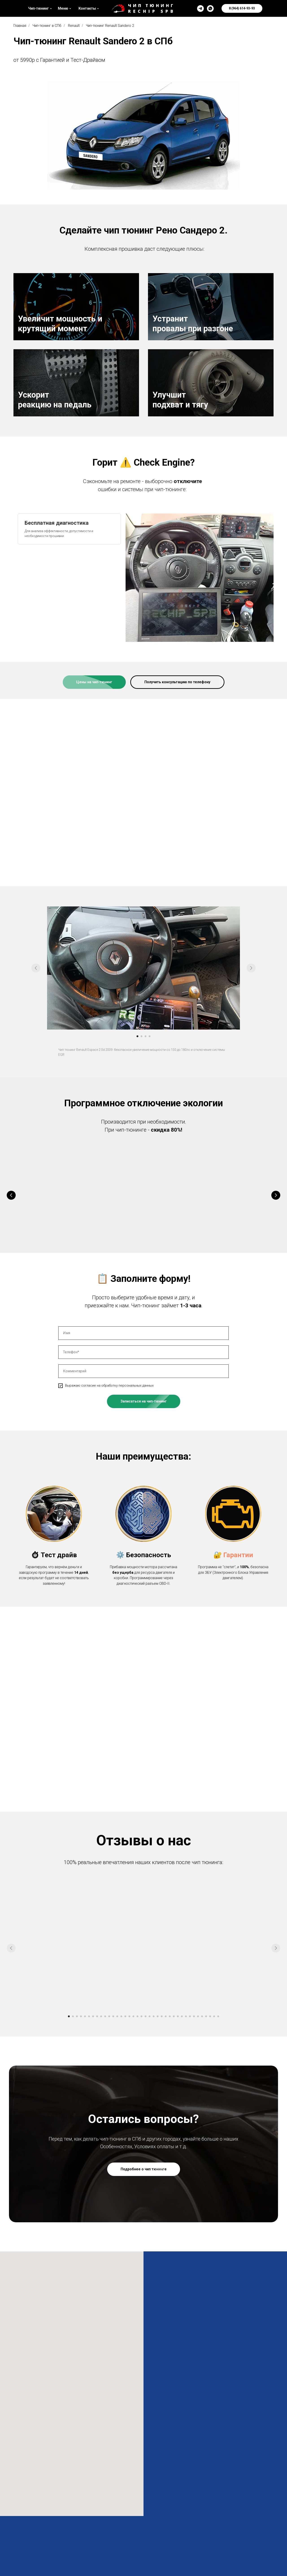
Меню (63, 8)
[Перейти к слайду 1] (137, 1036)
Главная (19, 26)
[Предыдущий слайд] (35, 968)
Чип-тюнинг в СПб (47, 26)
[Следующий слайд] (251, 968)
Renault (74, 26)
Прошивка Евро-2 (42, 1219)
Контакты (87, 8)
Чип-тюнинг (38, 8)
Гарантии (238, 1561)
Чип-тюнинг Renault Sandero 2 (110, 26)
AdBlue (221, 1219)
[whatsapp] (210, 8)
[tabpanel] (200, 578)
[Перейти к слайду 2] (141, 1036)
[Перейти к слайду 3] (145, 1036)
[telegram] (200, 8)
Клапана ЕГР (163, 1219)
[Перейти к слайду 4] (149, 1036)
